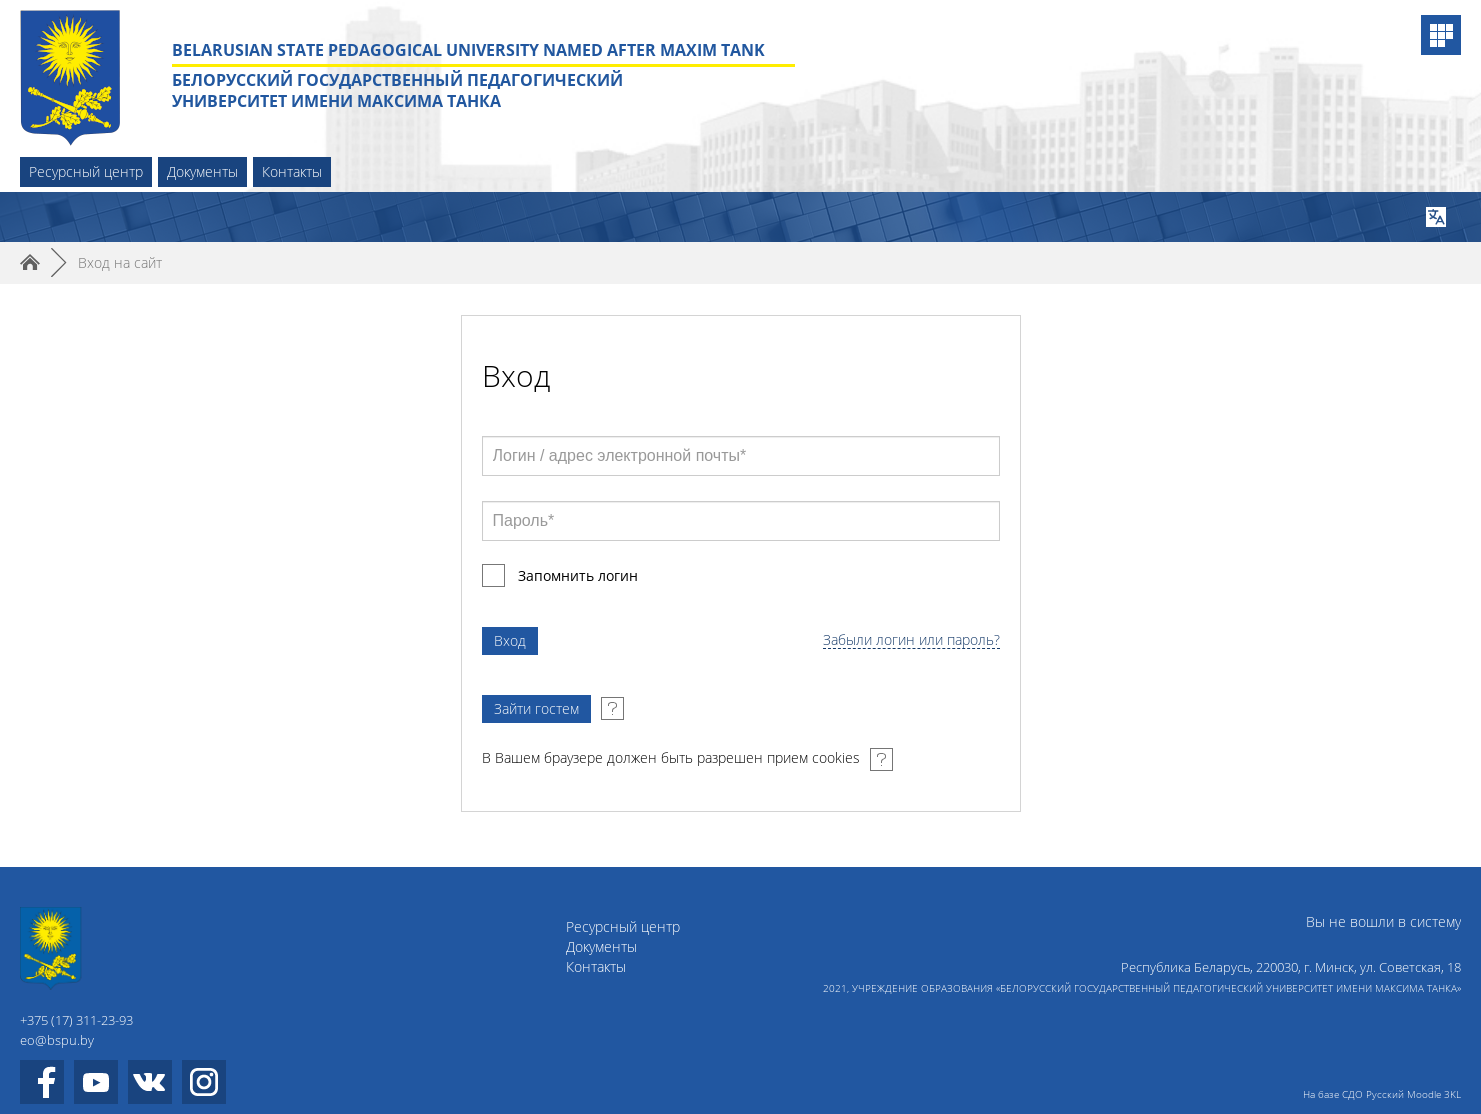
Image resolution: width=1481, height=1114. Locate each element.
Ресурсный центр (86, 171)
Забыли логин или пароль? (911, 640)
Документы (202, 171)
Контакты (292, 171)
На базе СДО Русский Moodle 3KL (1382, 1094)
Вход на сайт (120, 262)
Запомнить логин (578, 575)
